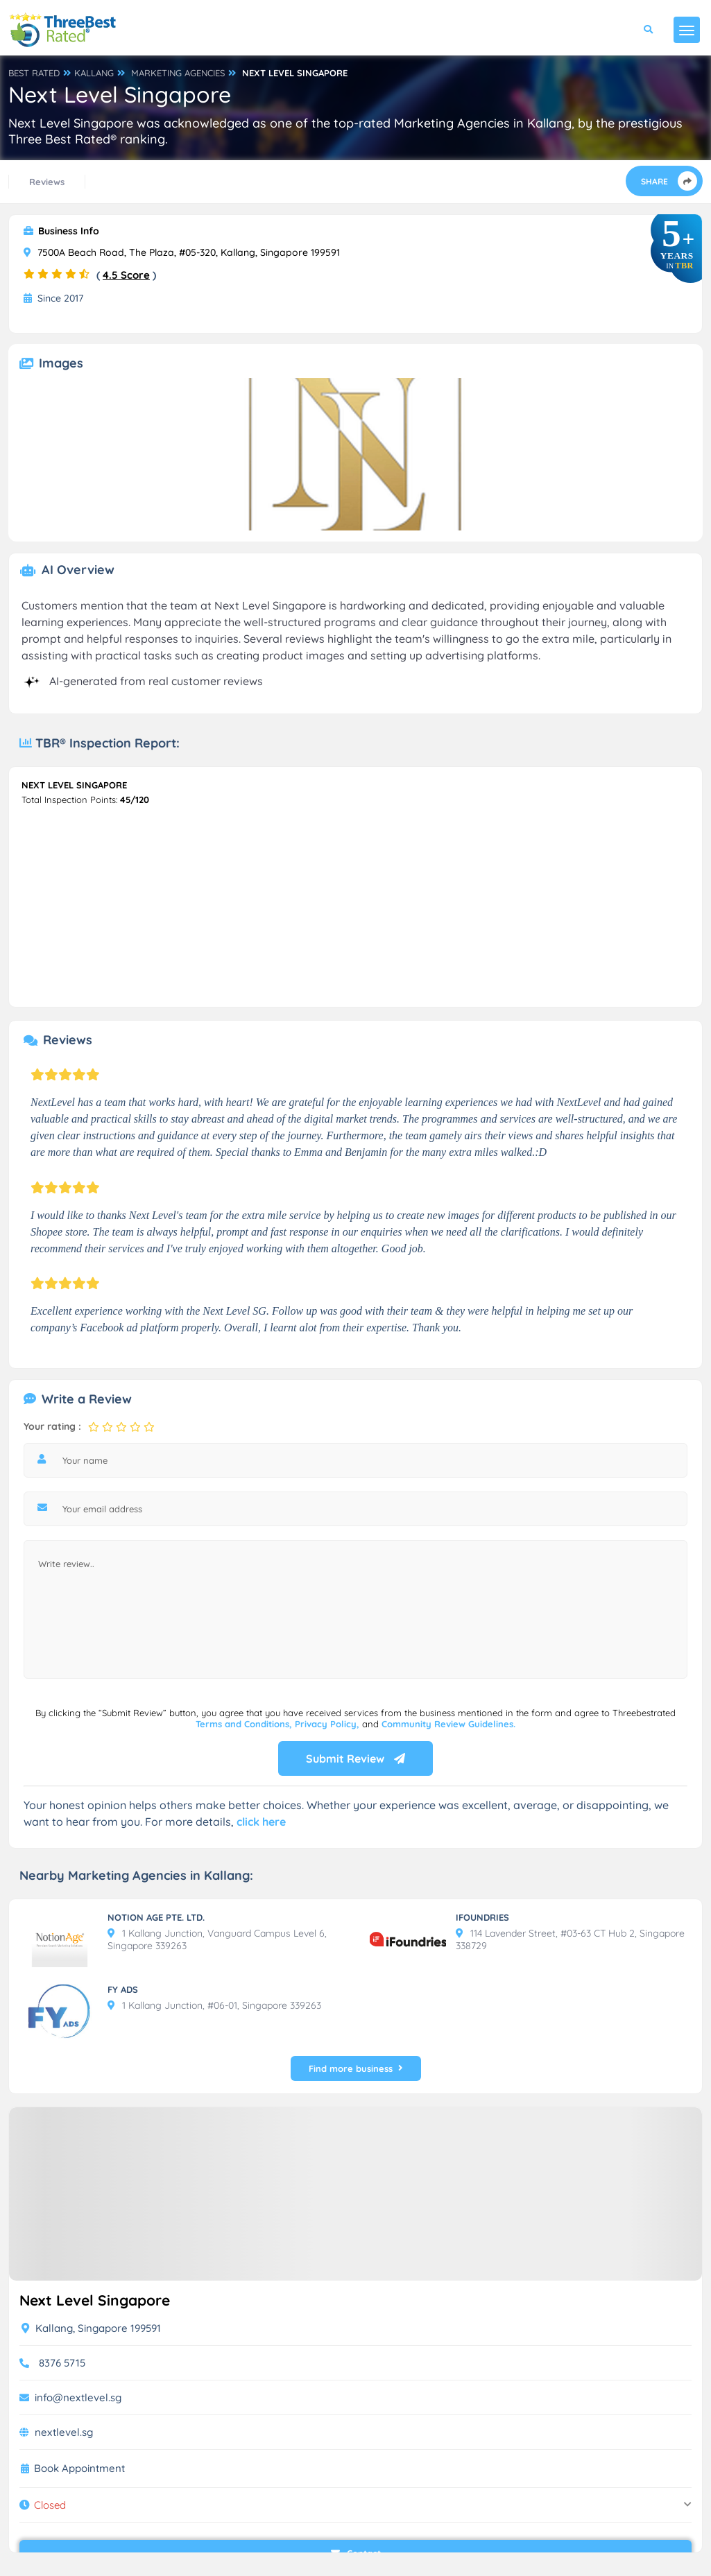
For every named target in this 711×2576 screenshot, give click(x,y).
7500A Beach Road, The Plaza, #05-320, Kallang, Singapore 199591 (182, 252)
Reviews (47, 181)
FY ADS (123, 1989)
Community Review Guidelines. (448, 1723)
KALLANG (94, 72)
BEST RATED (34, 72)
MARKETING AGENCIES (178, 72)
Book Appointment (79, 2468)
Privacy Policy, (328, 1723)
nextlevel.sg (64, 2432)
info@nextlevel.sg (78, 2397)
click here (261, 1822)
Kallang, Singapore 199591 (91, 2328)
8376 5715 (62, 2362)
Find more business (356, 2068)
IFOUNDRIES (482, 1917)
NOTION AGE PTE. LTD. (156, 1917)
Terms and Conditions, (245, 1723)
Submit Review (355, 1758)
